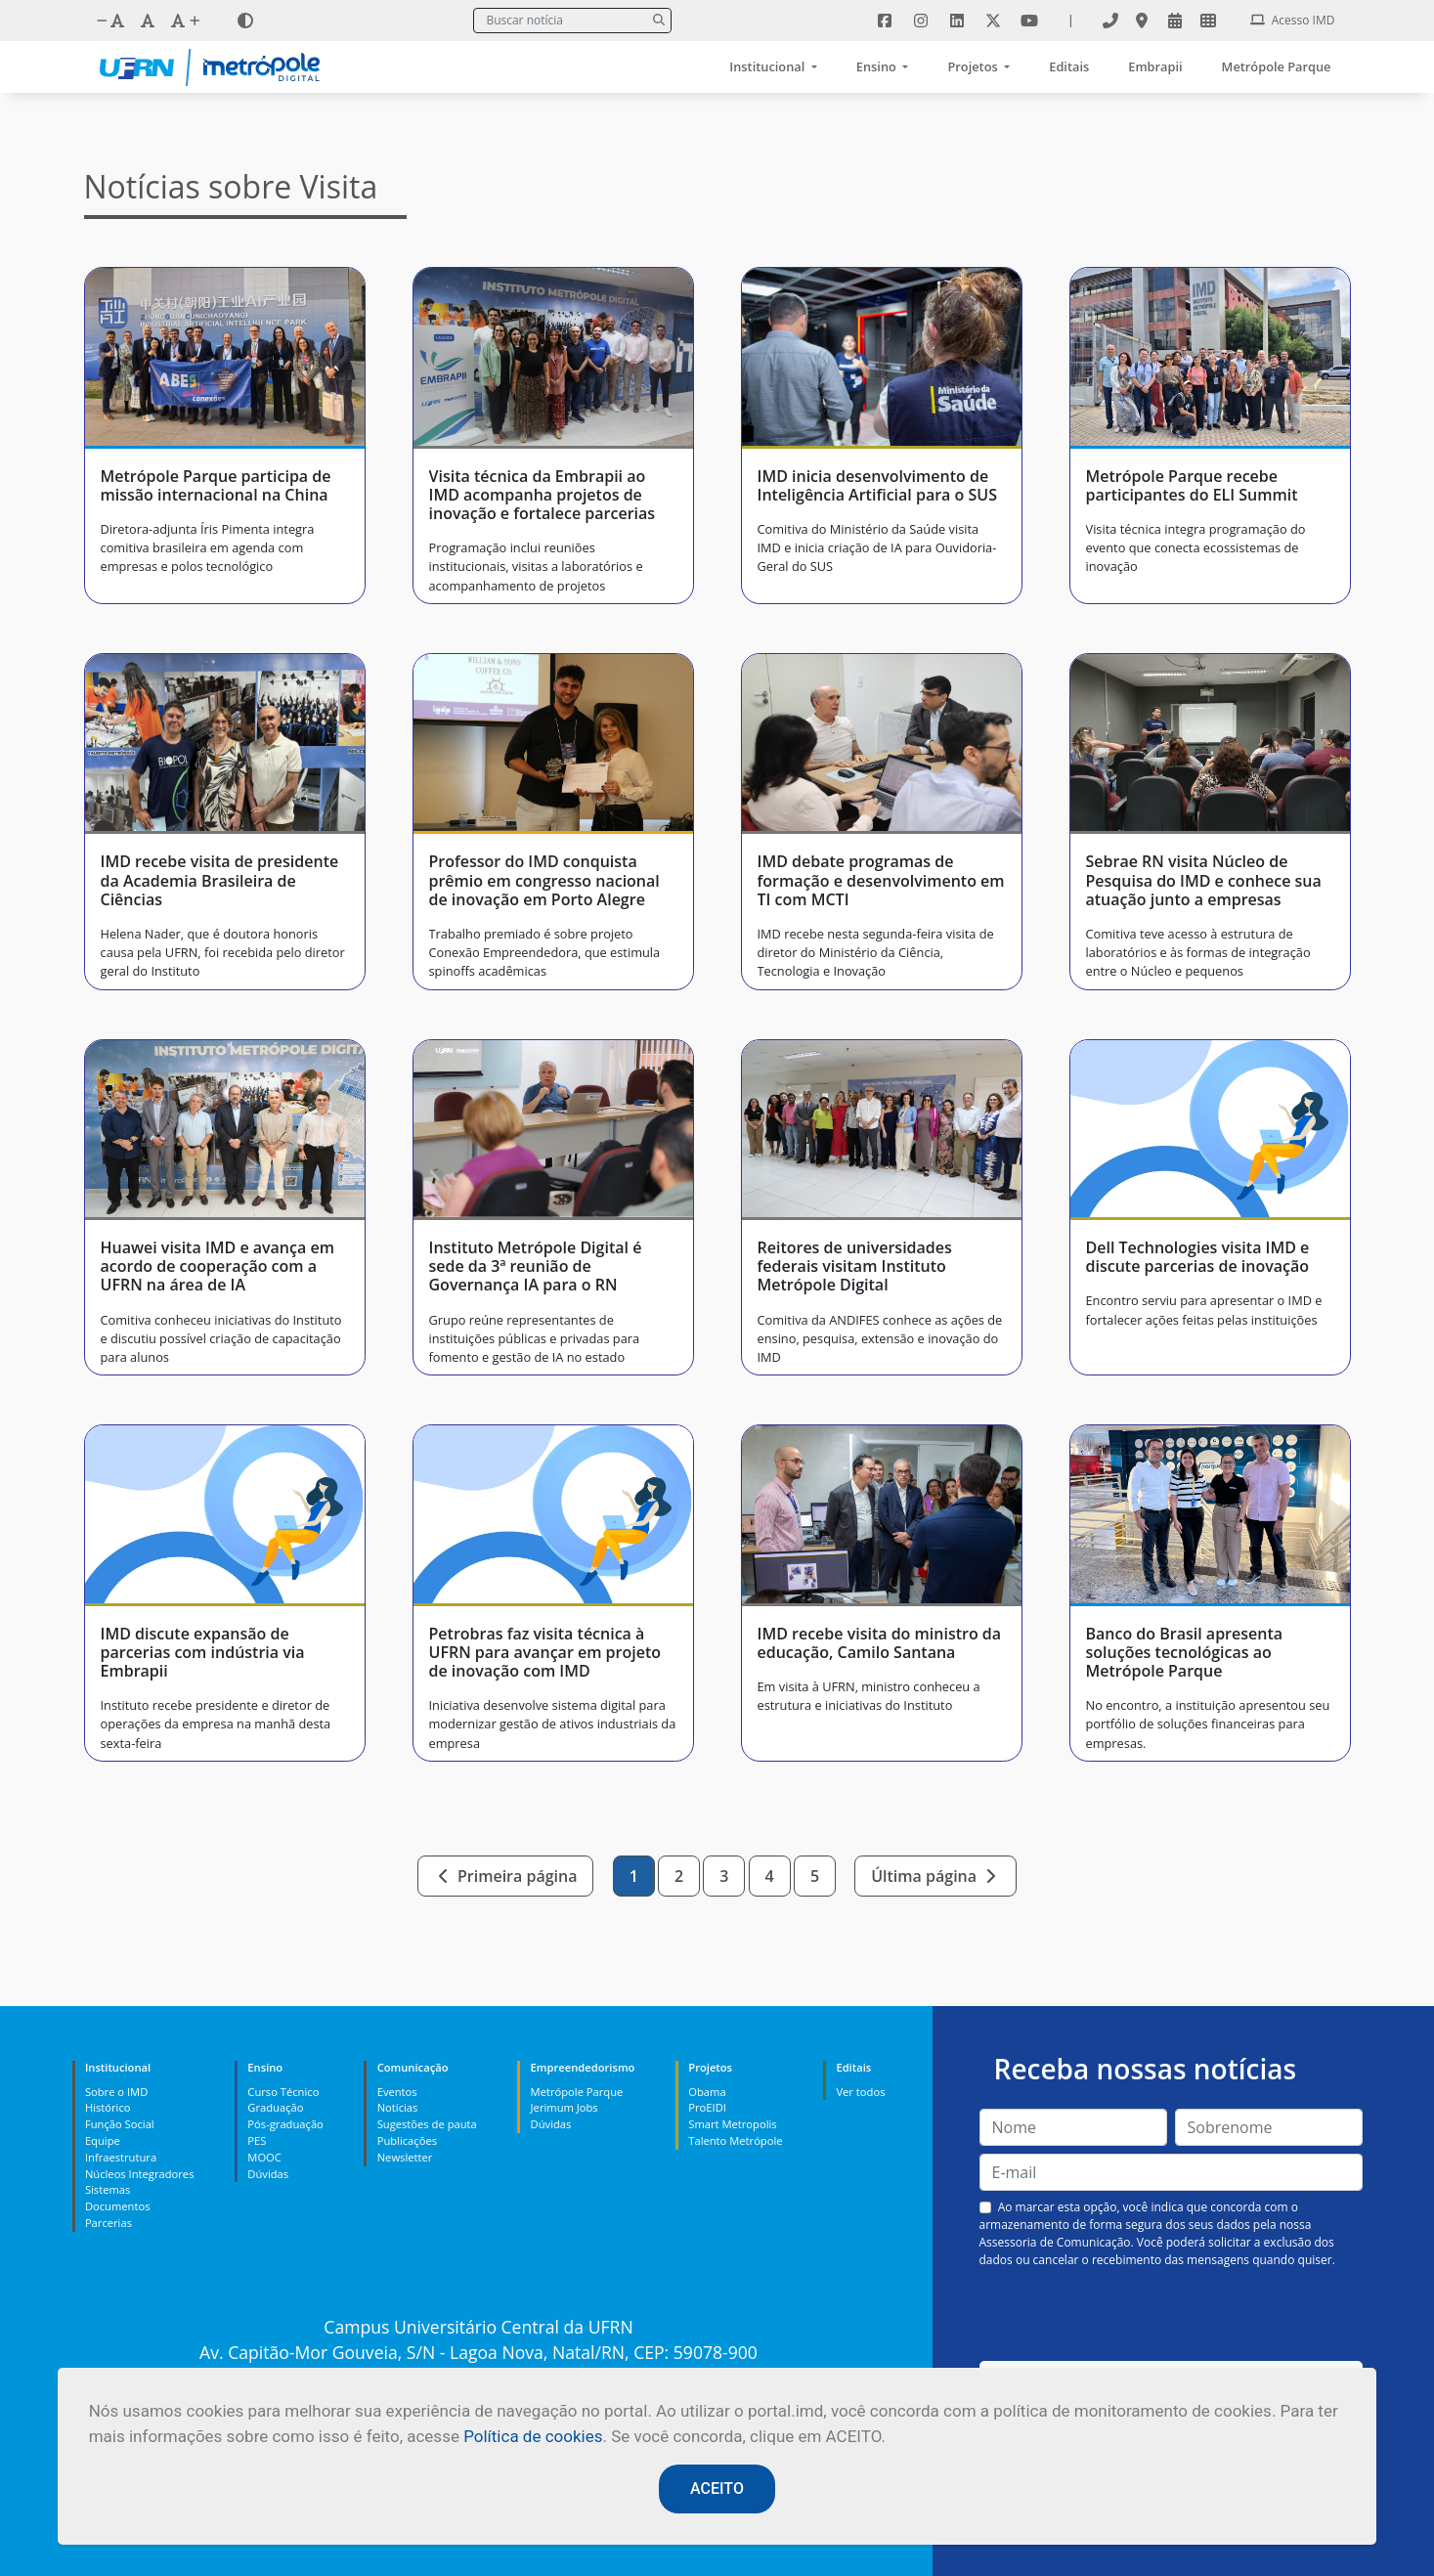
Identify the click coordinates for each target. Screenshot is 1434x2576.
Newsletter (405, 2157)
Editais (1069, 66)
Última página (935, 1876)
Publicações (407, 2140)
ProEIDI (707, 2107)
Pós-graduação (285, 2124)
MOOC (264, 2157)
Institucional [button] (768, 66)
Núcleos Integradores (140, 2173)
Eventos (397, 2091)
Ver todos (860, 2091)
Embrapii (1155, 66)
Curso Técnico (283, 2091)
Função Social (119, 2124)
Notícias (397, 2107)
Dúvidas (267, 2173)
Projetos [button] (974, 66)
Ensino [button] (877, 66)
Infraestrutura (120, 2157)
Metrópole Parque (1276, 66)
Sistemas (107, 2189)
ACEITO (717, 2488)
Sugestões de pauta (427, 2124)
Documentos (118, 2206)
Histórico (108, 2107)
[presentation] (1171, 2315)
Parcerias (108, 2222)
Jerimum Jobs (564, 2107)
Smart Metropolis (732, 2124)
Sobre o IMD (116, 2091)
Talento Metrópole (735, 2140)
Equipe (102, 2140)
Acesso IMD (1292, 20)
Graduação (275, 2107)
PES (256, 2140)
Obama (706, 2091)
